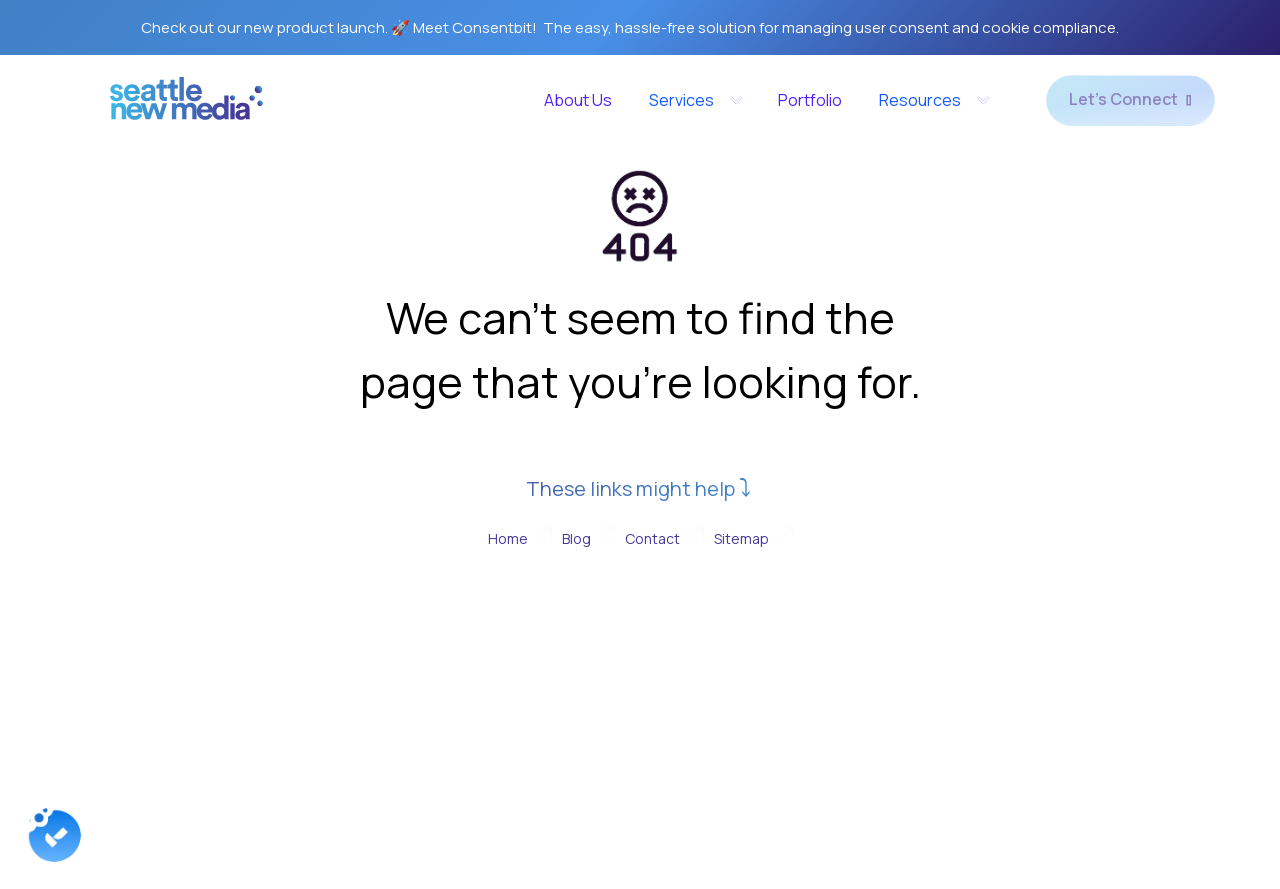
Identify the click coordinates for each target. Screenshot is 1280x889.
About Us (578, 100)
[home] (186, 105)
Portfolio (810, 100)
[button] (694, 100)
